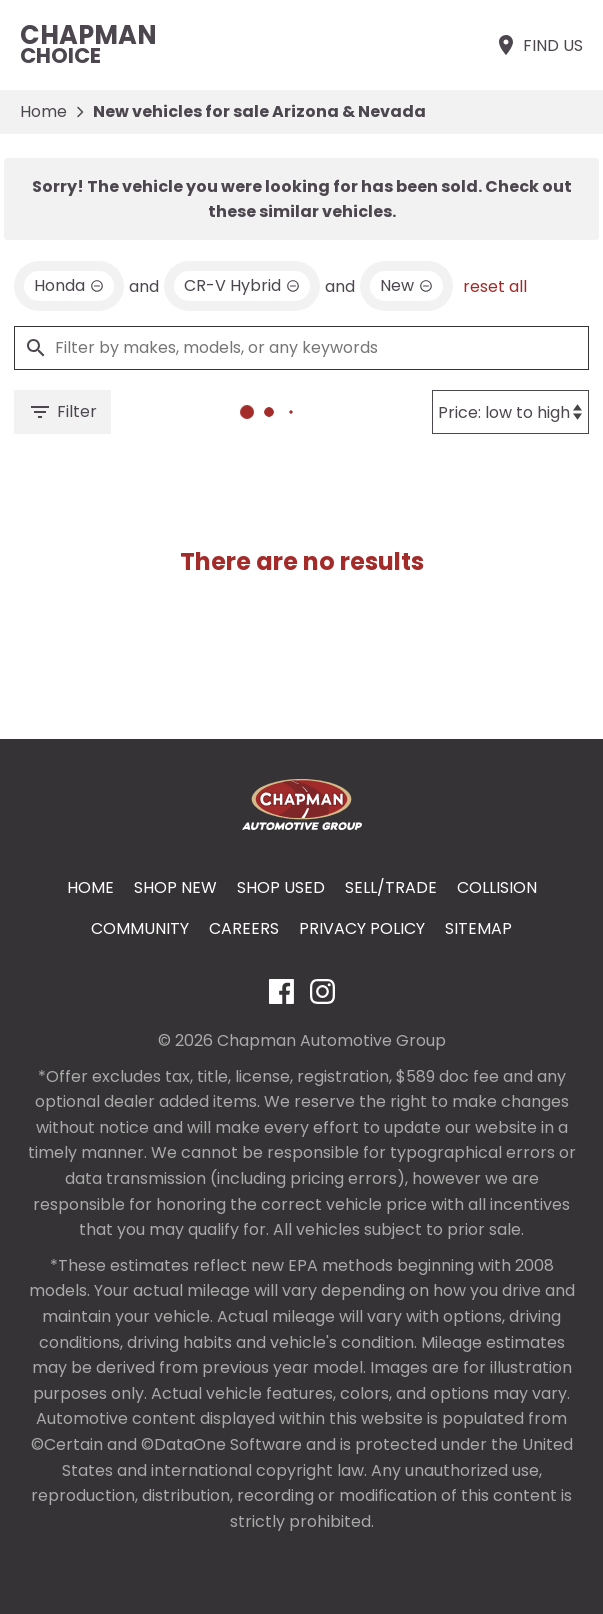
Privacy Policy (362, 928)
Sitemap (478, 928)
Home (43, 111)
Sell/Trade (391, 887)
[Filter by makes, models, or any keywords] (301, 348)
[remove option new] (406, 286)
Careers (244, 928)
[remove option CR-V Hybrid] (242, 286)
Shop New (175, 887)
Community (140, 928)
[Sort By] (510, 412)
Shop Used (281, 887)
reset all (495, 286)
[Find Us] (538, 45)
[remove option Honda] (69, 286)
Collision (497, 887)
